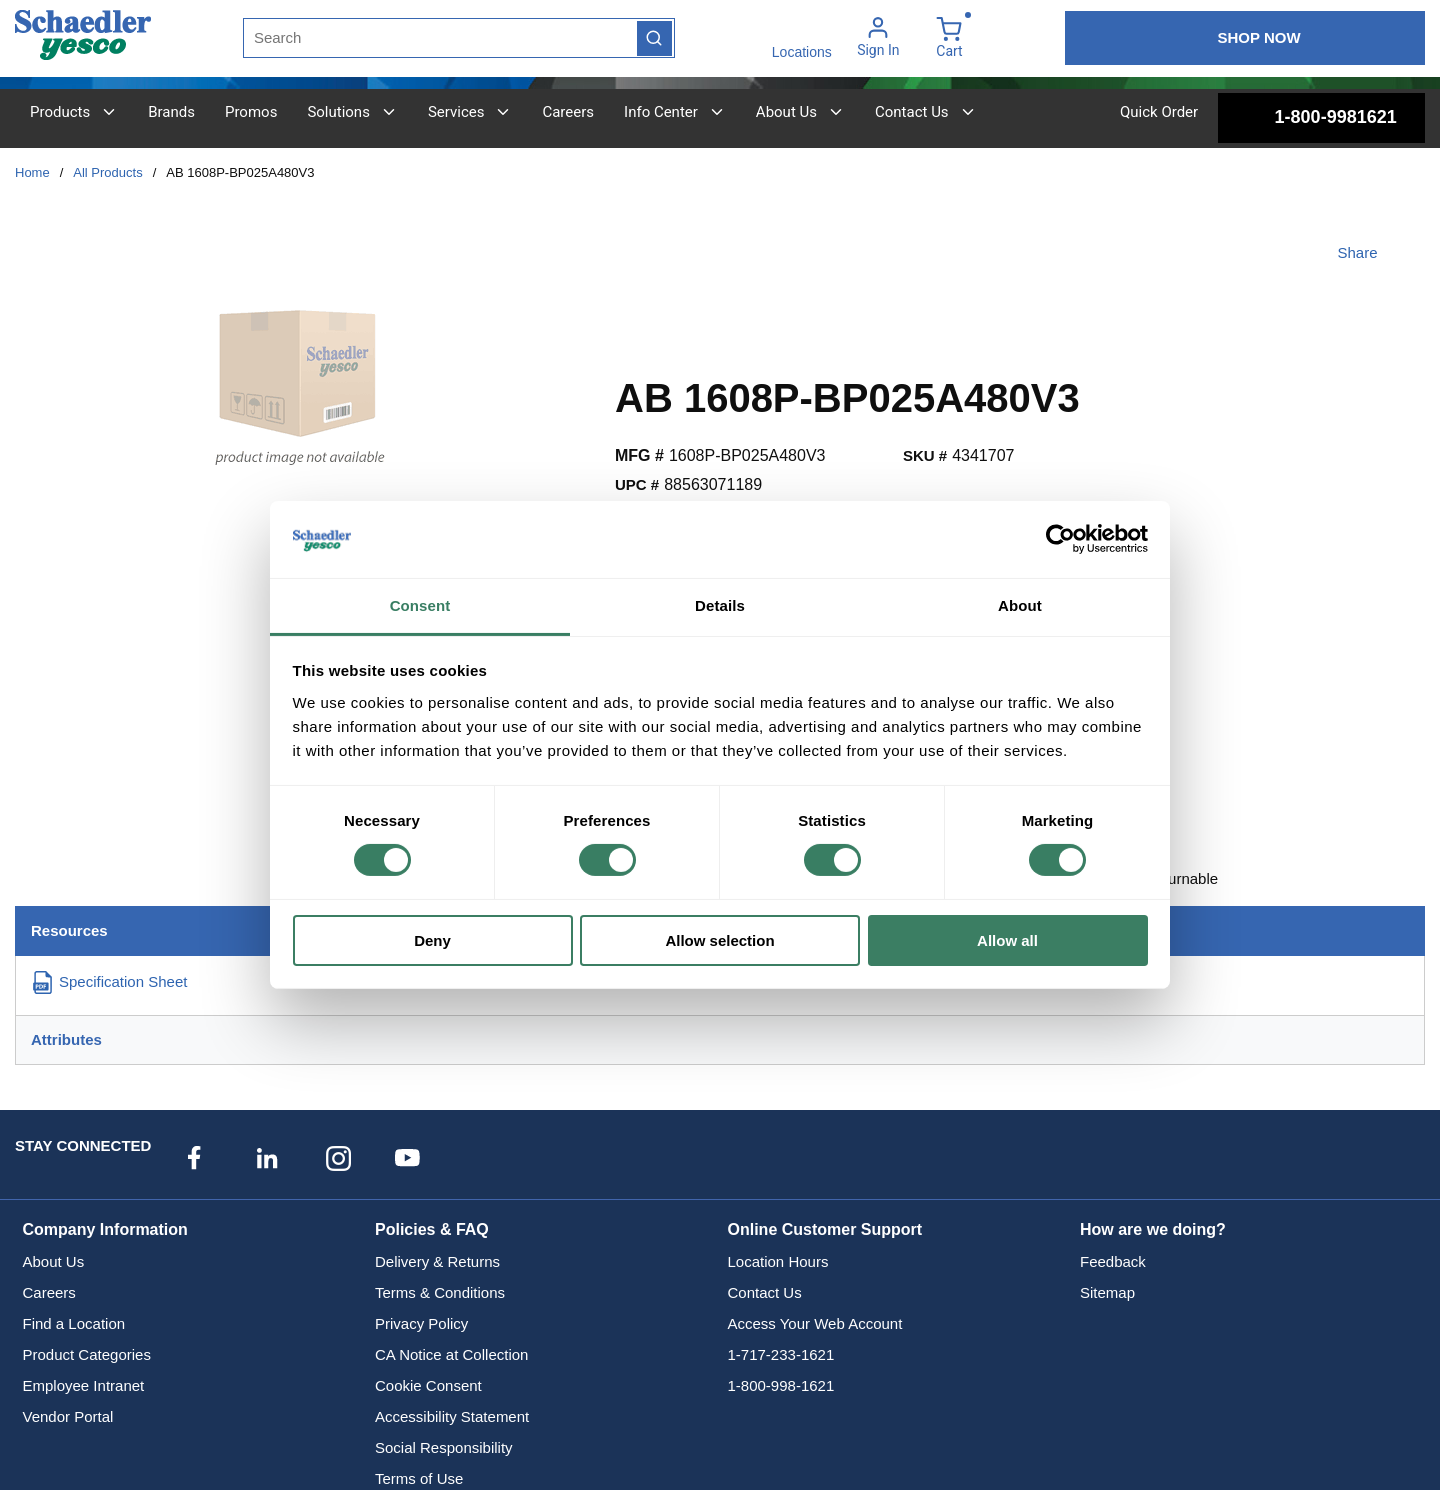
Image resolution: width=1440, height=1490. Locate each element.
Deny (432, 940)
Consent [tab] (420, 605)
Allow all (1007, 940)
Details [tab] (720, 605)
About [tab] (1020, 605)
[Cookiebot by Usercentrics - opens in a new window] (1060, 539)
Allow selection (719, 940)
